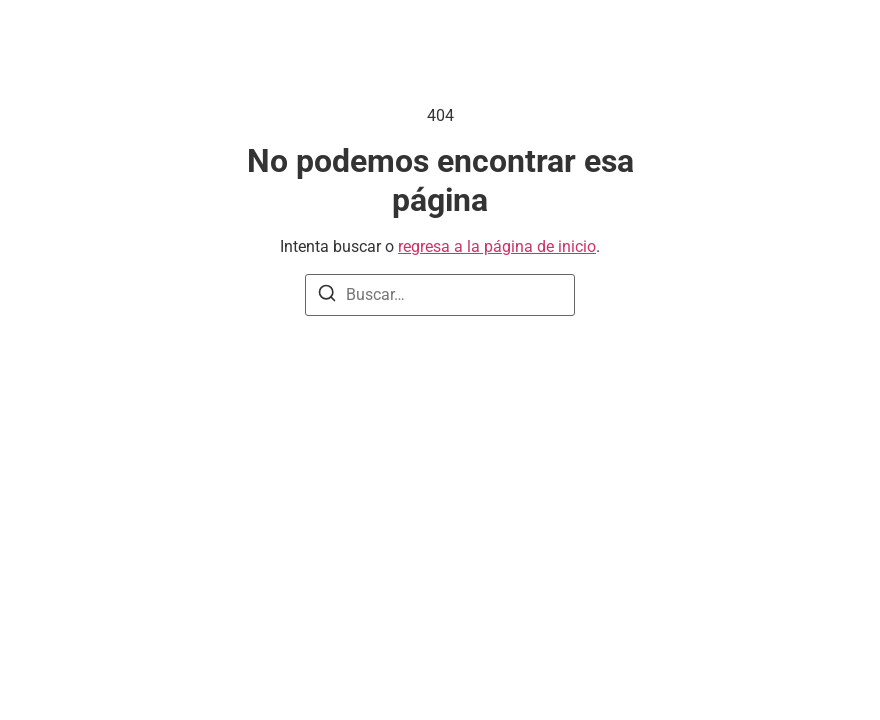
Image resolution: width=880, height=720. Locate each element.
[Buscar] (327, 296)
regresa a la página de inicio (497, 246)
